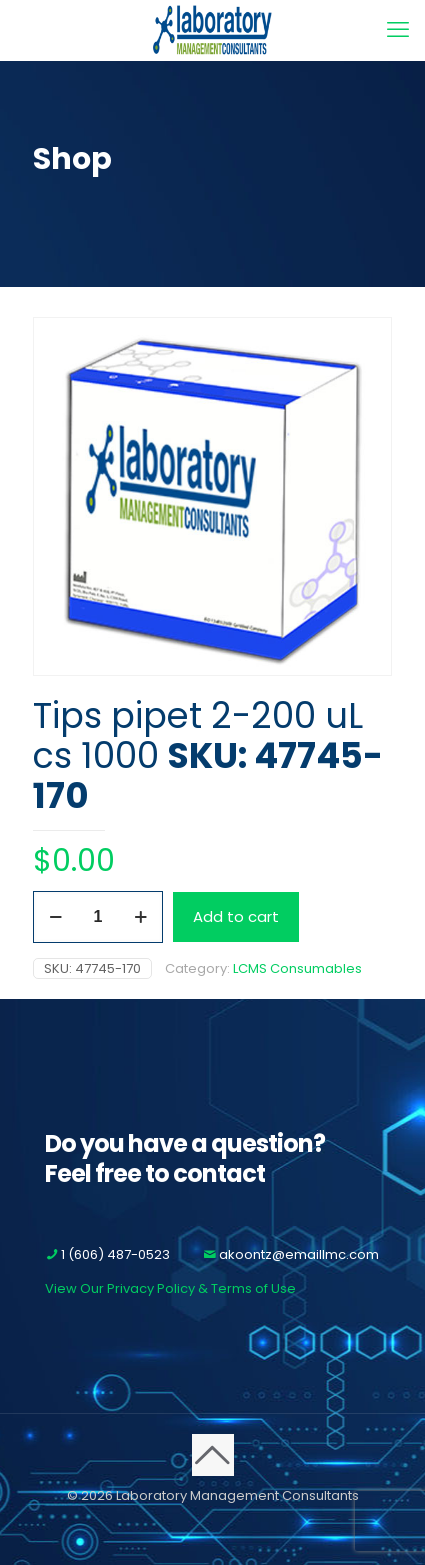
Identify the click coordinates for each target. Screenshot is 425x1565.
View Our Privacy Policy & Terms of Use (170, 1288)
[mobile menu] (398, 30)
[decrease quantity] (55, 917)
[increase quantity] (140, 917)
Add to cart (236, 916)
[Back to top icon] (213, 1455)
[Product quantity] (98, 917)
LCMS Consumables (297, 968)
